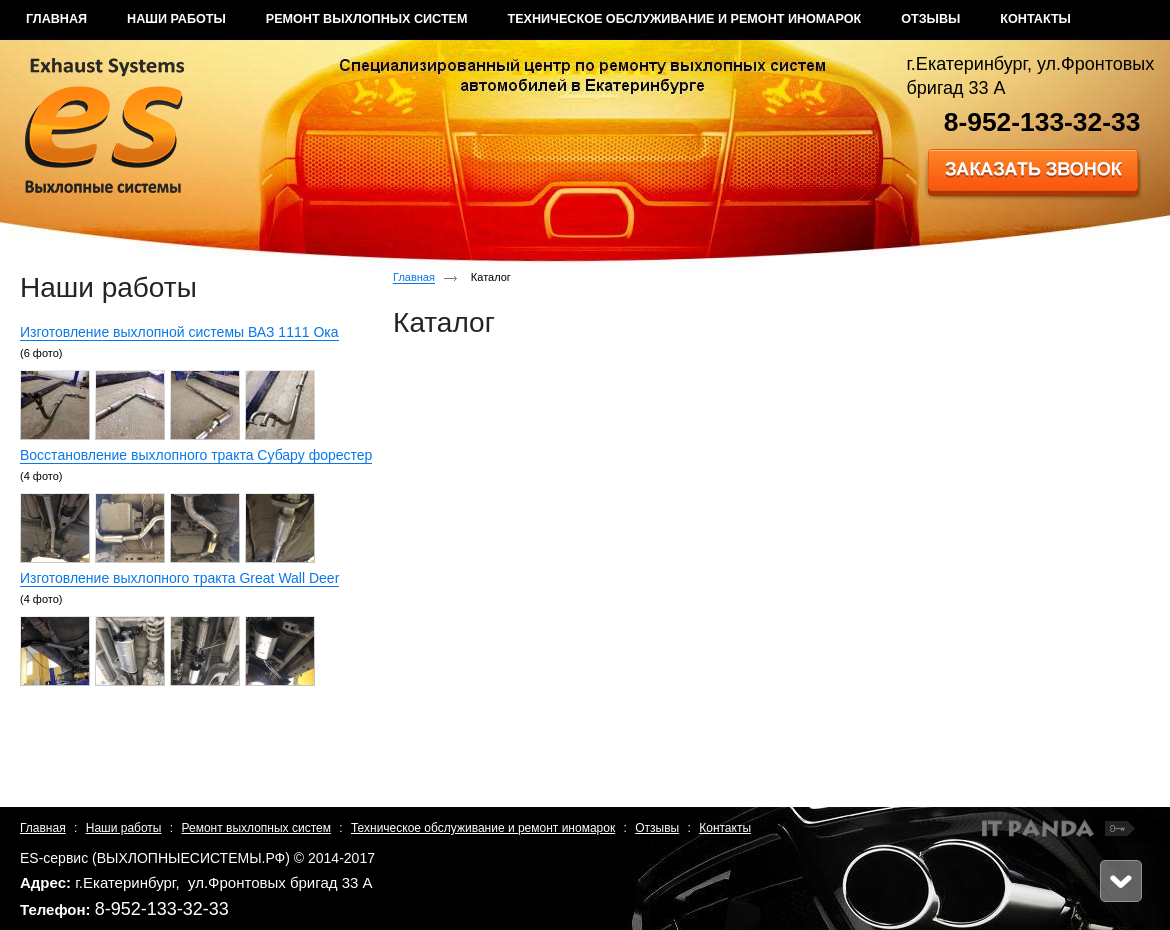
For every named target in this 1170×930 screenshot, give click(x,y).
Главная (414, 277)
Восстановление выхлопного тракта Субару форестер (196, 455)
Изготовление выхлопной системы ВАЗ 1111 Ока (179, 332)
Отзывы (657, 828)
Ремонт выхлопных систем (256, 828)
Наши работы (124, 828)
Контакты (725, 828)
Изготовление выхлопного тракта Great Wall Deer (179, 578)
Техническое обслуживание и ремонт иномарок (483, 828)
